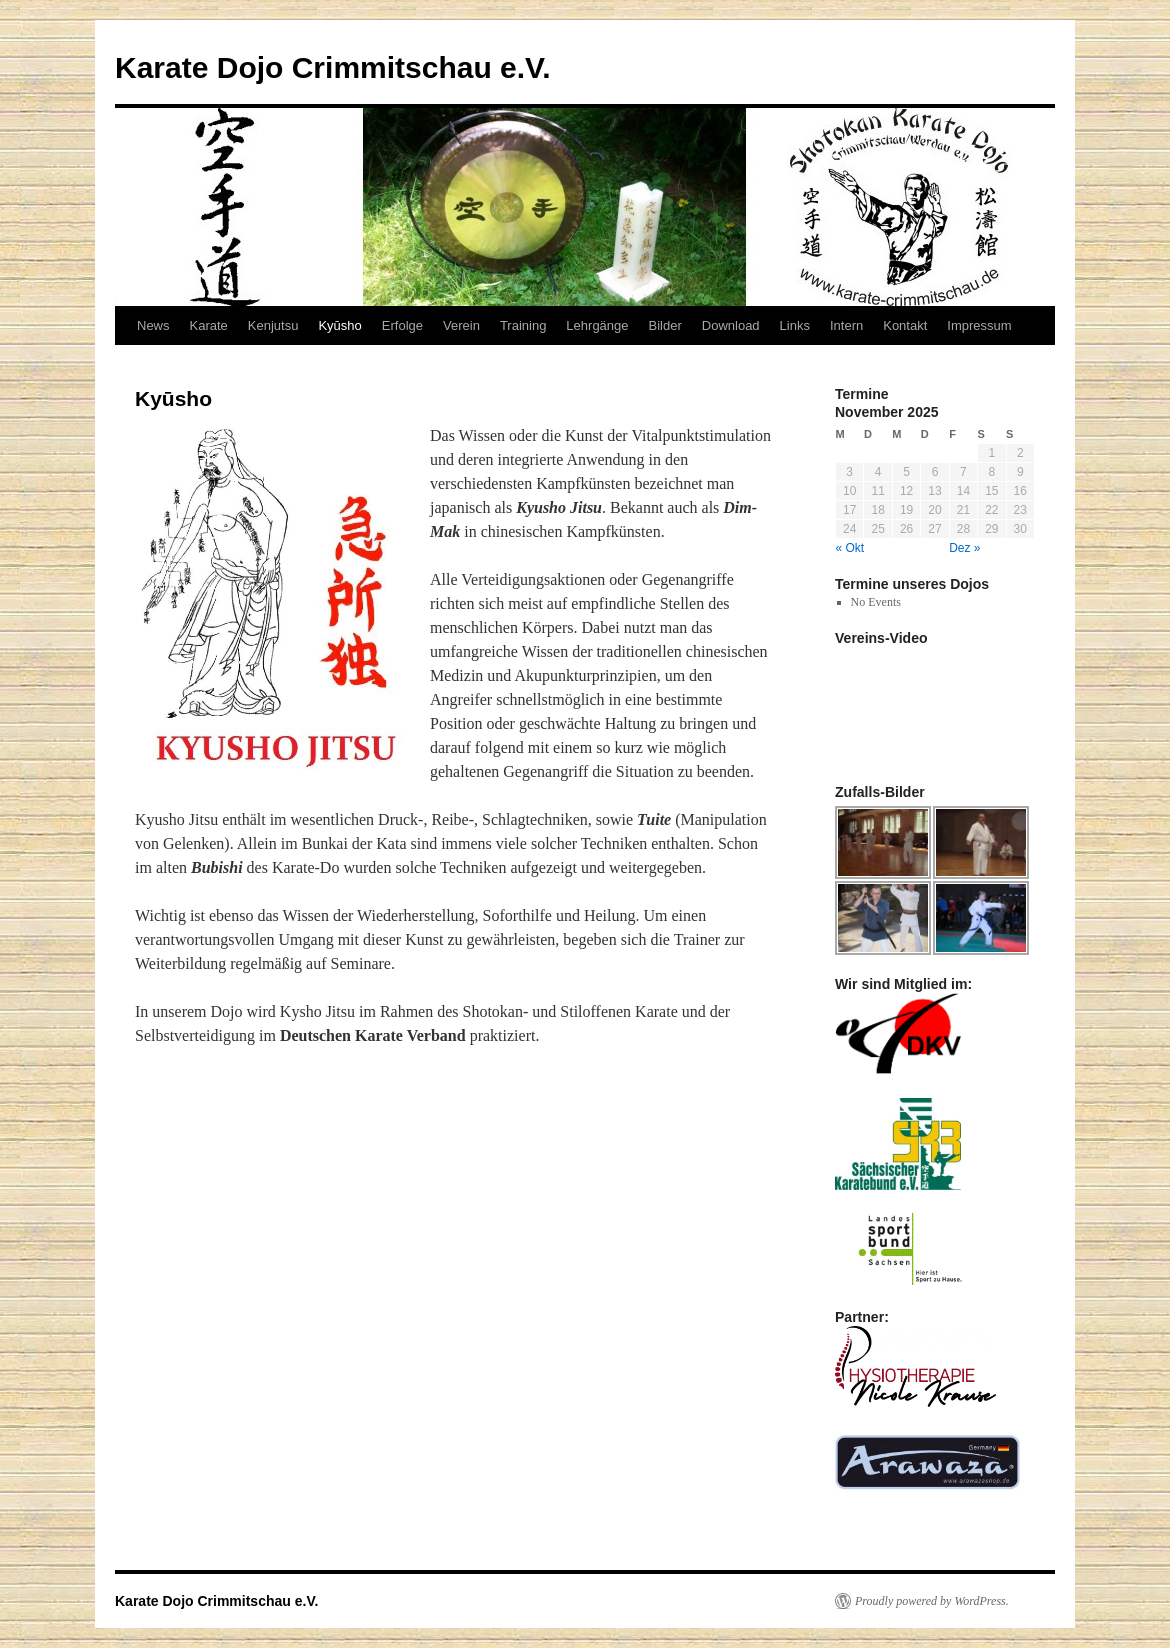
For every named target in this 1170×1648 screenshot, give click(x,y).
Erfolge (402, 325)
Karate (209, 325)
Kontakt (905, 325)
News (153, 325)
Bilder (665, 325)
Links (795, 325)
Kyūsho (339, 325)
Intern (846, 325)
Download (731, 325)
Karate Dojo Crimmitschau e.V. (333, 67)
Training (523, 325)
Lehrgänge (597, 325)
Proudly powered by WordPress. (932, 1601)
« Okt (850, 548)
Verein (461, 325)
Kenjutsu (273, 325)
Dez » (964, 548)
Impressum (979, 325)
